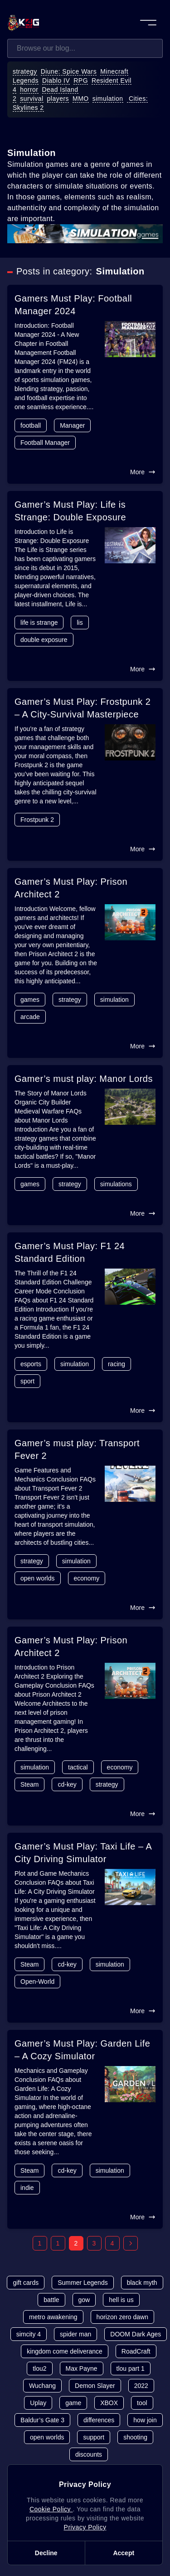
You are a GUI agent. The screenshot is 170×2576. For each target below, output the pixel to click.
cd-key (67, 1784)
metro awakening (53, 2317)
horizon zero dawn (122, 2317)
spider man (75, 2334)
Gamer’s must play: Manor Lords (84, 1079)
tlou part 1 (131, 2368)
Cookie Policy (51, 2509)
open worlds (37, 1578)
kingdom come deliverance (64, 2351)
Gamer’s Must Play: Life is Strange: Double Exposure (70, 511)
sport (27, 1381)
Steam (29, 1784)
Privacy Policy (85, 2527)
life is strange (39, 622)
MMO (81, 98)
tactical (78, 1767)
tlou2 (39, 2368)
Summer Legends (83, 2282)
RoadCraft (136, 2351)
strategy (25, 71)
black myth (142, 2282)
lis (80, 622)
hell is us (121, 2299)
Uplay (38, 2402)
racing (116, 1364)
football (30, 425)
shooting (135, 2437)
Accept (123, 2553)
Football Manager (45, 442)
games (29, 999)
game (73, 2402)
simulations (116, 1184)
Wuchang (42, 2385)
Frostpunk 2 (37, 819)
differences (98, 2420)
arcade (30, 1016)
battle (51, 2299)
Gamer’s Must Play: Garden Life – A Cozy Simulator (82, 2049)
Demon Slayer (95, 2385)
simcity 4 (28, 2334)
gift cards (26, 2282)
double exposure (44, 639)
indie (27, 2187)
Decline (46, 2553)
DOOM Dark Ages (135, 2334)
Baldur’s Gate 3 (42, 2420)
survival (31, 98)
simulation (107, 98)
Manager (72, 425)
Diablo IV (56, 80)
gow (84, 2299)
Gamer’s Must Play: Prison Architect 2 (71, 888)
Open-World (37, 1981)
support (93, 2437)
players (58, 98)
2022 (141, 2385)
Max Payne (81, 2368)
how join (144, 2420)
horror (29, 89)
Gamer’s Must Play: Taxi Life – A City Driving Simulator (83, 1852)
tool (142, 2402)
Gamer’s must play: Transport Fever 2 (77, 1449)
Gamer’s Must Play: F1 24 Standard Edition (70, 1252)
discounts (88, 2454)
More (142, 472)
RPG (80, 80)
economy (87, 1578)
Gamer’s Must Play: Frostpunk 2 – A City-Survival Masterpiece (83, 708)
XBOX (109, 2402)
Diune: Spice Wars (69, 71)
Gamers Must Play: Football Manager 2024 (73, 304)
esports (30, 1364)
